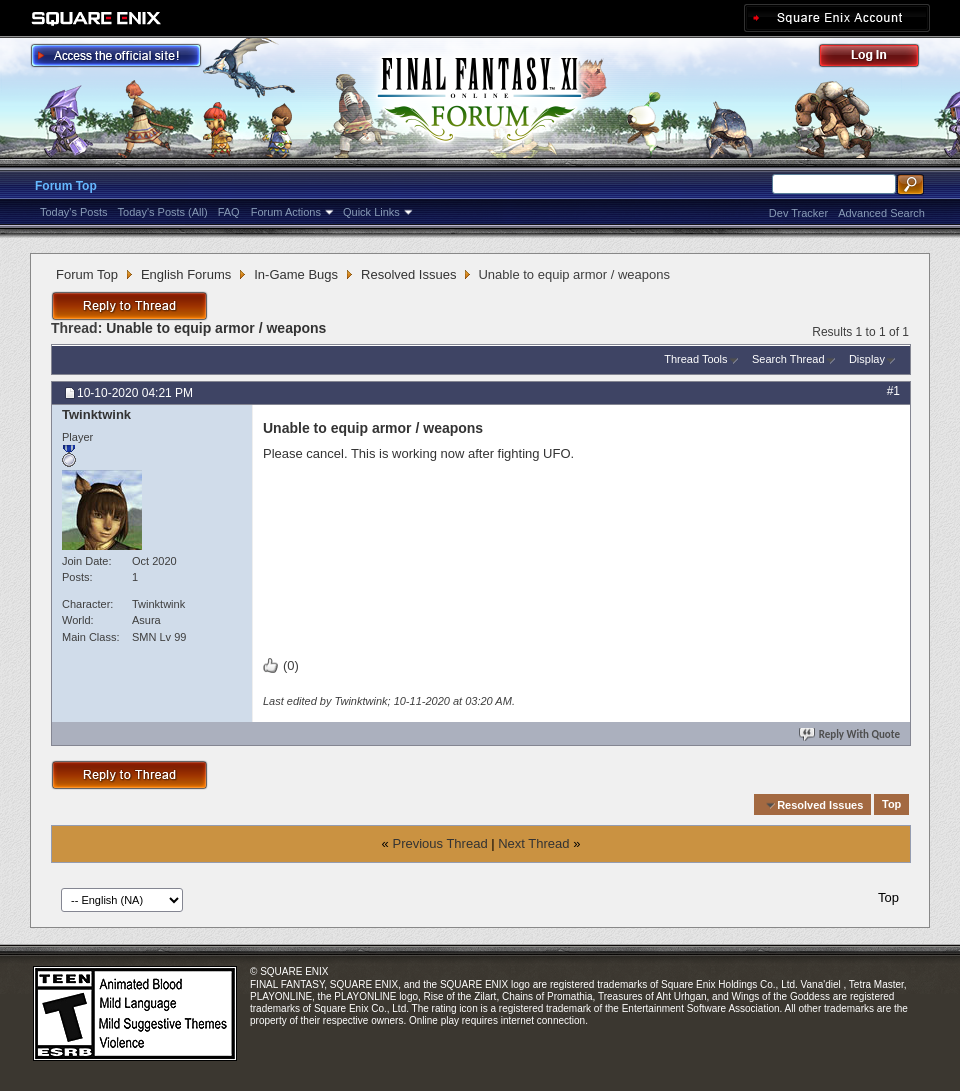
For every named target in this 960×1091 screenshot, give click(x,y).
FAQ (229, 212)
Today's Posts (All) (163, 212)
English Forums (186, 274)
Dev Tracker (798, 213)
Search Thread (788, 359)
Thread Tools (695, 359)
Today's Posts (74, 212)
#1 (893, 391)
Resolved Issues (408, 274)
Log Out (879, 58)
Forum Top (66, 186)
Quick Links (371, 212)
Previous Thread (439, 843)
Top (891, 805)
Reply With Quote (851, 734)
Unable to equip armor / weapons (216, 328)
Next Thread (533, 843)
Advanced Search (881, 213)
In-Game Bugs (296, 274)
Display (867, 359)
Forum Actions (286, 212)
